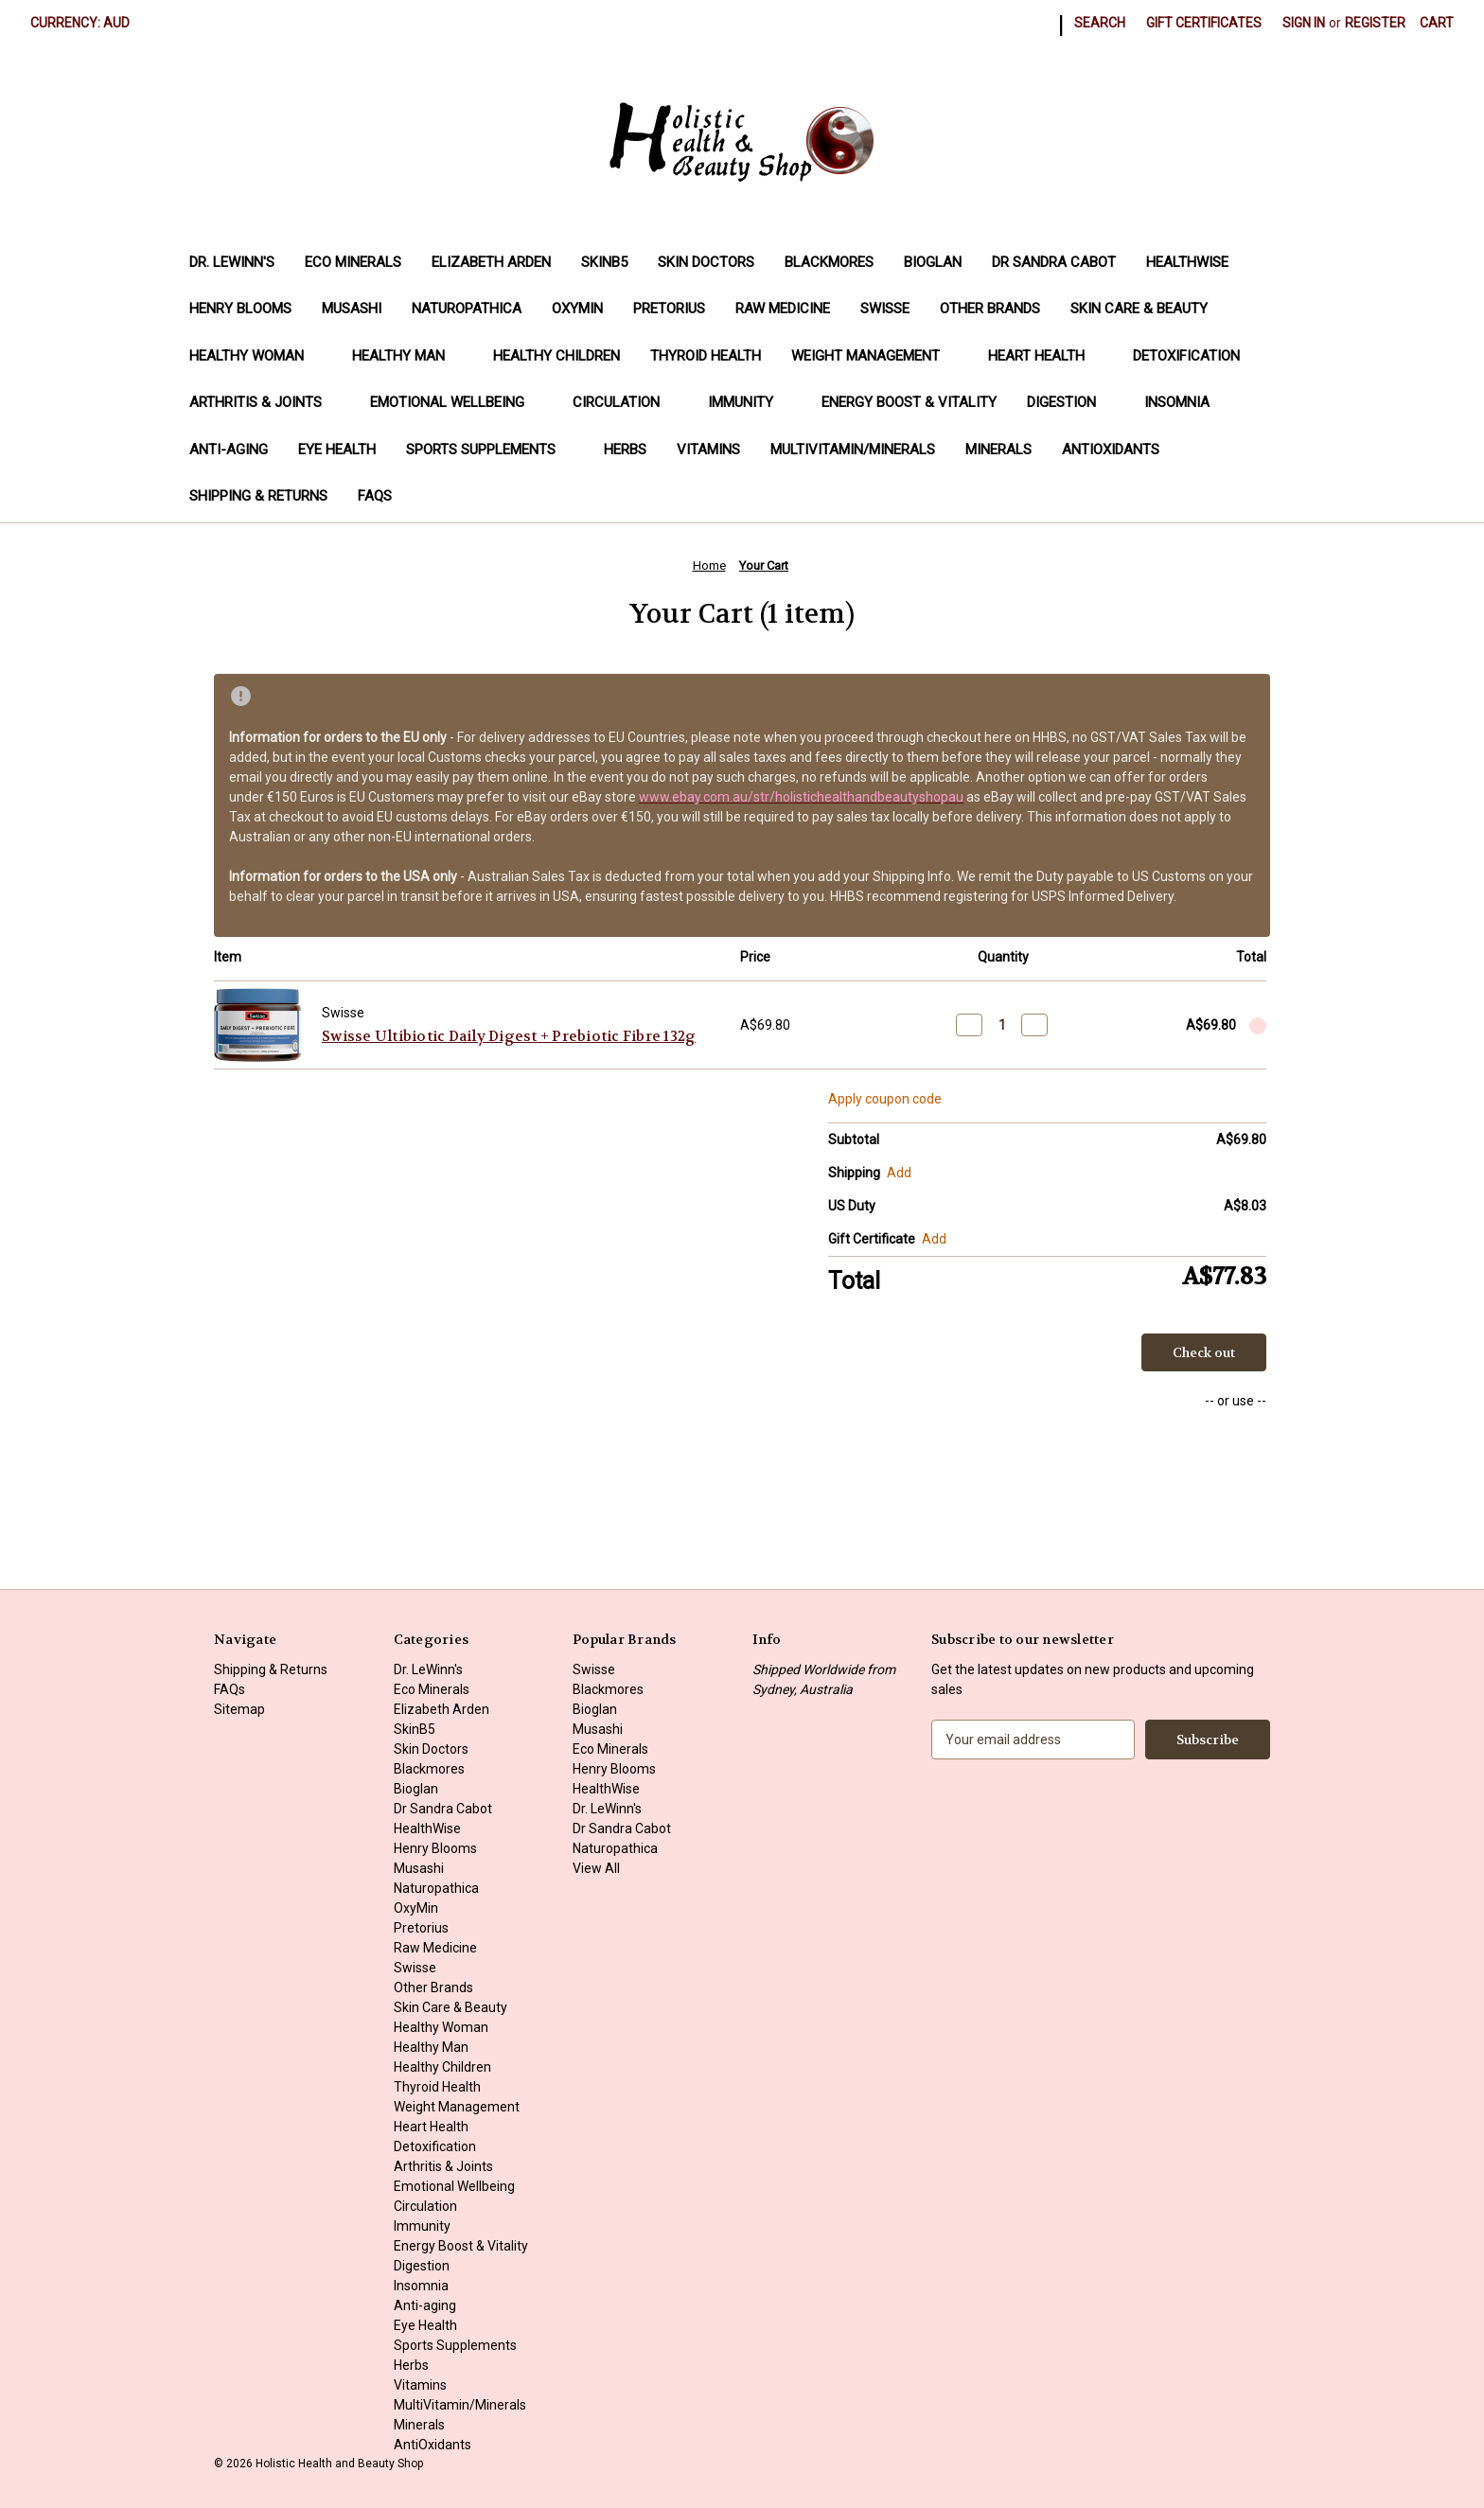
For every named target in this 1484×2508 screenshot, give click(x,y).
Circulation (625, 402)
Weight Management (874, 355)
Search (1099, 22)
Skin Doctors (706, 262)
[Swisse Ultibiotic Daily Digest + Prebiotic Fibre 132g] (1001, 1024)
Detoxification (1195, 355)
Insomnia (1177, 402)
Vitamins (708, 449)
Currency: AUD (86, 22)
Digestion (1070, 402)
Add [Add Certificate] (934, 1238)
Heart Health (1045, 355)
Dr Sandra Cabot (1054, 262)
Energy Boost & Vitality (909, 402)
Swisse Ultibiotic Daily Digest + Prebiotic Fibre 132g (509, 1036)
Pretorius (669, 308)
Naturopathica (466, 308)
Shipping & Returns (258, 495)
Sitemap (239, 1709)
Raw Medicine (782, 308)
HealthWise (1187, 262)
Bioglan (933, 262)
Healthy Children (556, 355)
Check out (1204, 1352)
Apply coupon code (885, 1098)
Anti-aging (228, 449)
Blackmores (829, 262)
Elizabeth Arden (491, 262)
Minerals (998, 449)
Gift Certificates (1204, 22)
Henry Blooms (240, 308)
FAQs (375, 495)
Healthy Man (407, 355)
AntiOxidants (1110, 449)
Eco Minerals (353, 262)
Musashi (351, 308)
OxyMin (577, 308)
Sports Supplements (490, 449)
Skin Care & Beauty (1139, 308)
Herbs (625, 449)
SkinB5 (604, 262)
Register (1375, 22)
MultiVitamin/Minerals (852, 449)
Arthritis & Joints (264, 402)
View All (596, 1868)
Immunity (749, 402)
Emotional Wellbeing (456, 402)
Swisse (885, 308)
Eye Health (337, 449)
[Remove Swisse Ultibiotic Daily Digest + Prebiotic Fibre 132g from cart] (1257, 1025)
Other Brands (990, 308)
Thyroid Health (705, 355)
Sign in (1303, 22)
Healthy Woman (255, 355)
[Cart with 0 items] (1436, 23)
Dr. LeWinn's (231, 262)
